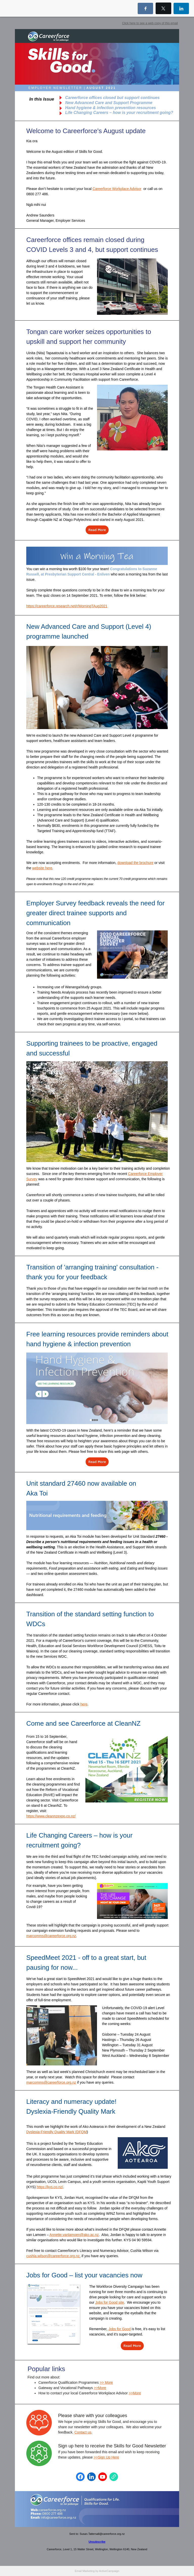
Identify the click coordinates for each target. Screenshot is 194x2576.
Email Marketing (85, 2570)
